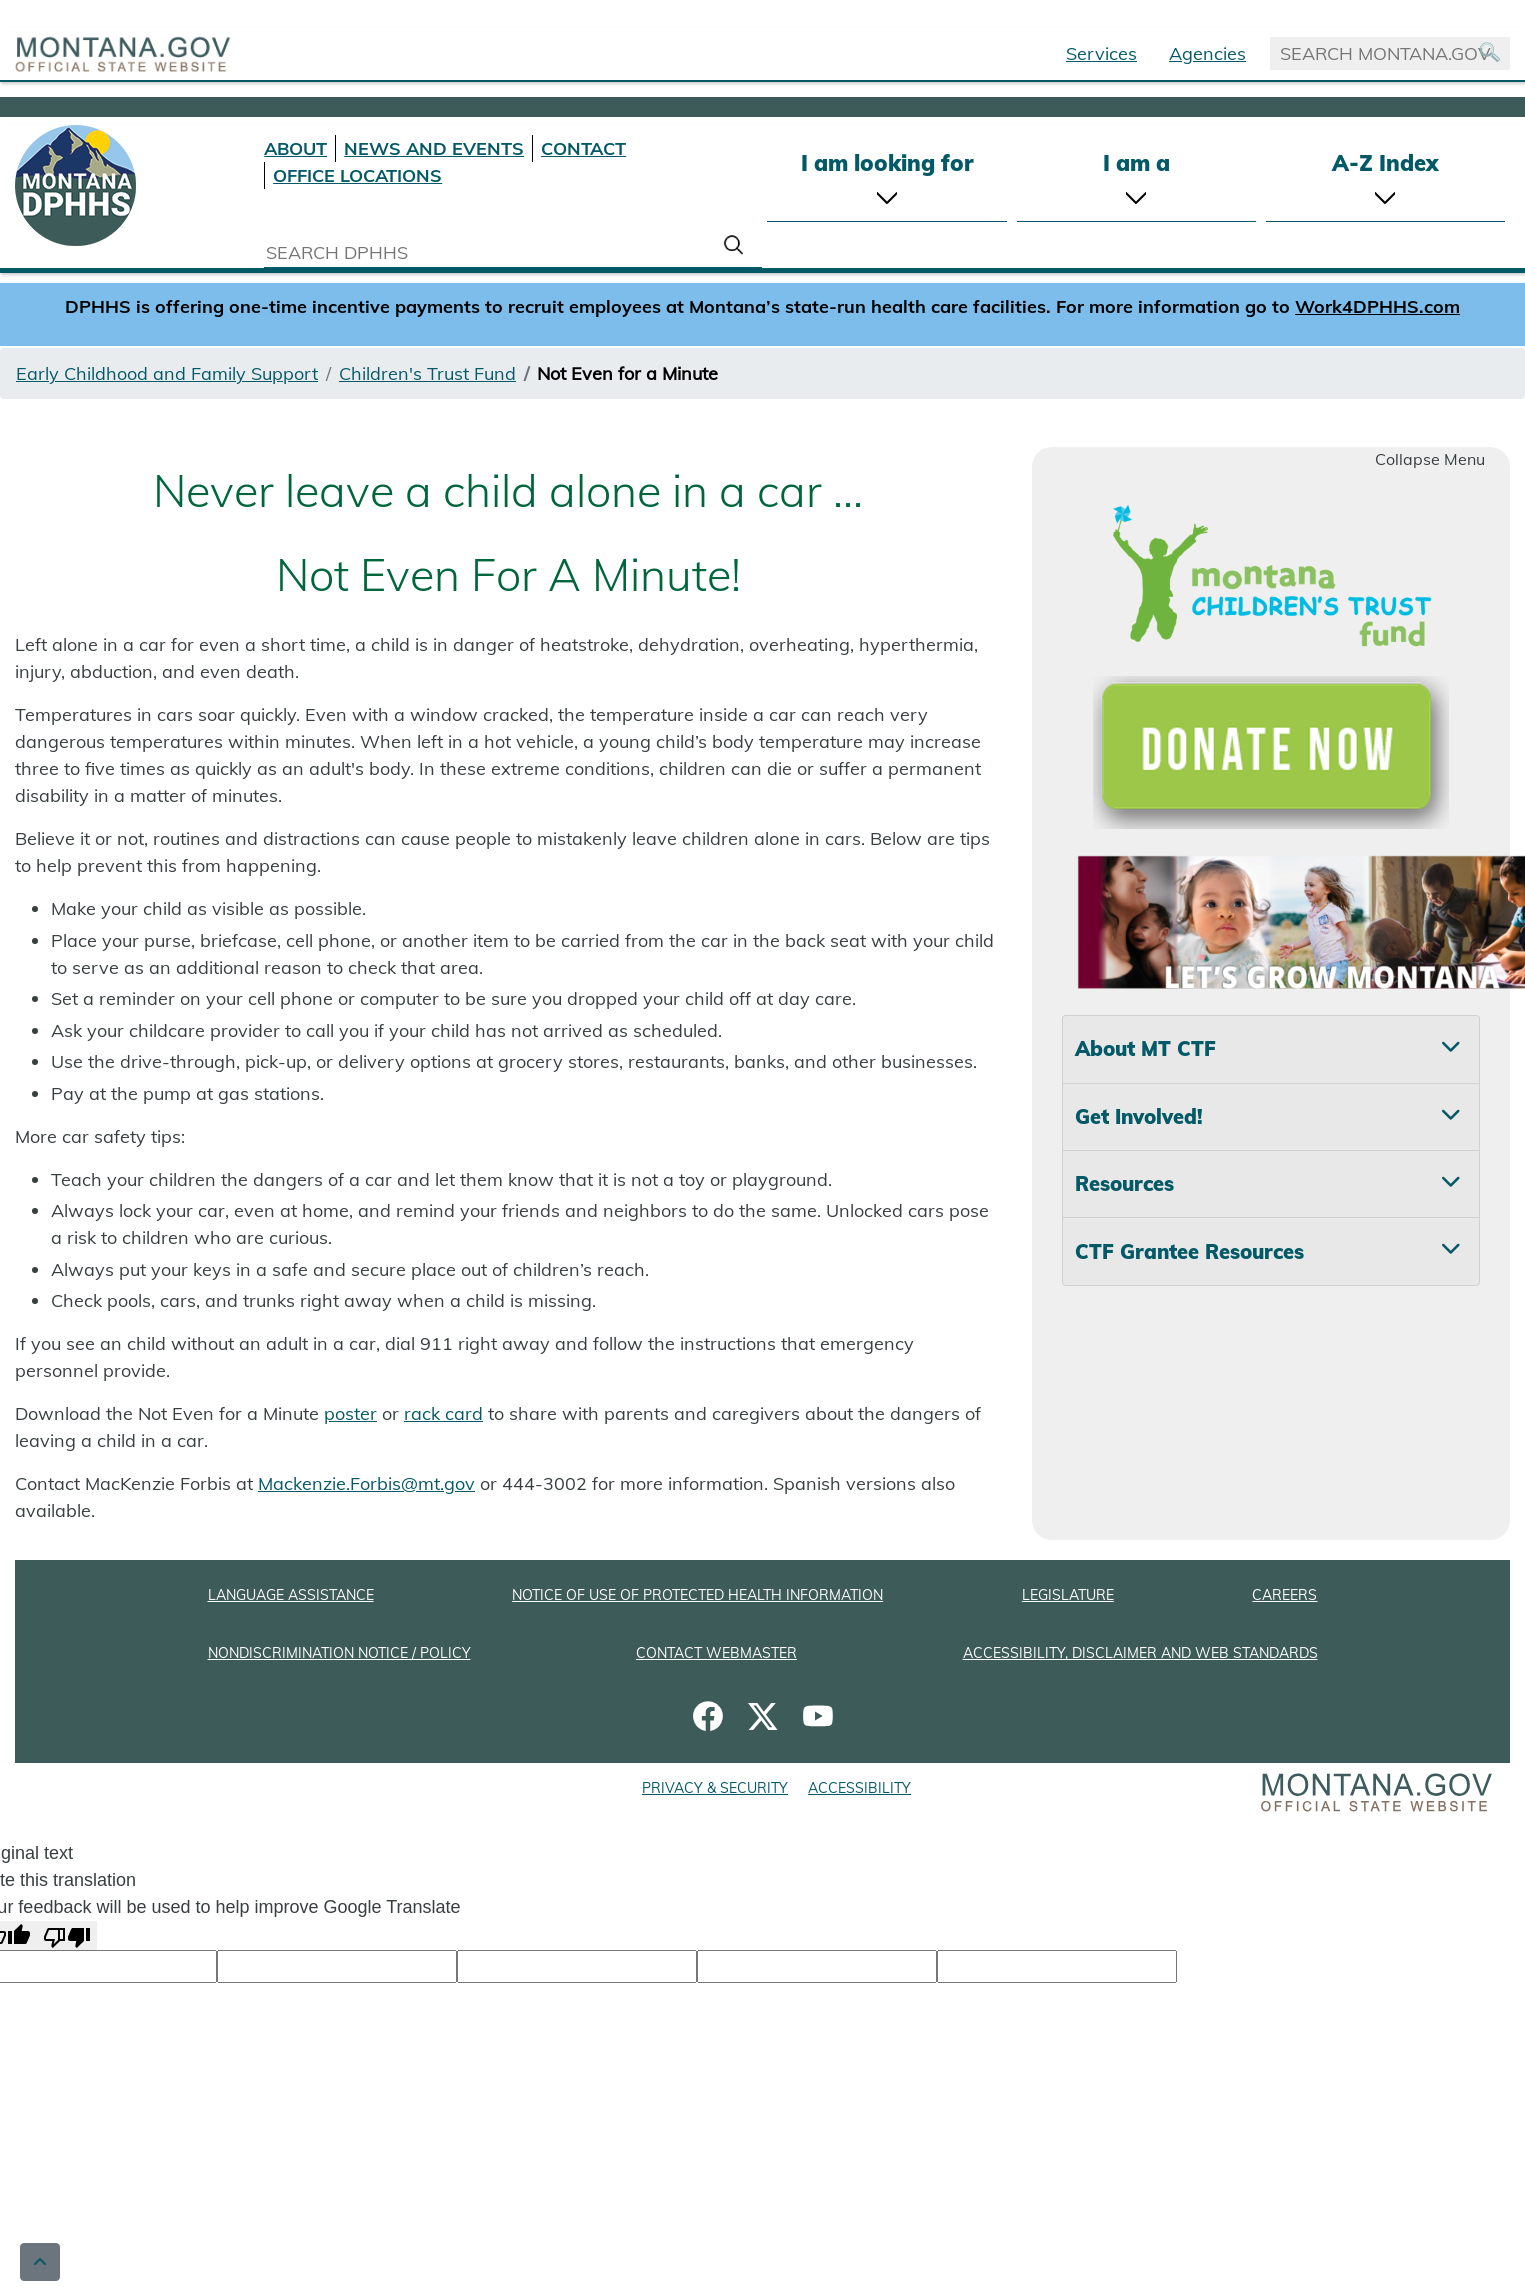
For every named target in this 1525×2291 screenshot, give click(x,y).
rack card (443, 1413)
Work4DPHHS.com (1377, 306)
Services (1101, 53)
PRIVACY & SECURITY (715, 1788)
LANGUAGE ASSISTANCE (291, 1595)
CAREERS (1284, 1595)
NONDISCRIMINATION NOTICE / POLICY (339, 1653)
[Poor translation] (67, 1935)
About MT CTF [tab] (1145, 1048)
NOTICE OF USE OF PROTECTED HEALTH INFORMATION (697, 1595)
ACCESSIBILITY (859, 1788)
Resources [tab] (1124, 1183)
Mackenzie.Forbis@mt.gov (366, 1483)
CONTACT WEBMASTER (716, 1653)
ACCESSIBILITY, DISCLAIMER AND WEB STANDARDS (1140, 1653)
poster (350, 1413)
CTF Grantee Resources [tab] (1189, 1251)
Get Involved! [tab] (1139, 1116)
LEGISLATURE (1068, 1595)
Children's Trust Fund (427, 373)
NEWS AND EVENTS (434, 148)
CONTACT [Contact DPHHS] (583, 148)
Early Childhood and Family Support (167, 373)
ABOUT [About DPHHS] (295, 148)
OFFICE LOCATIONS (357, 175)
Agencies (1207, 53)
